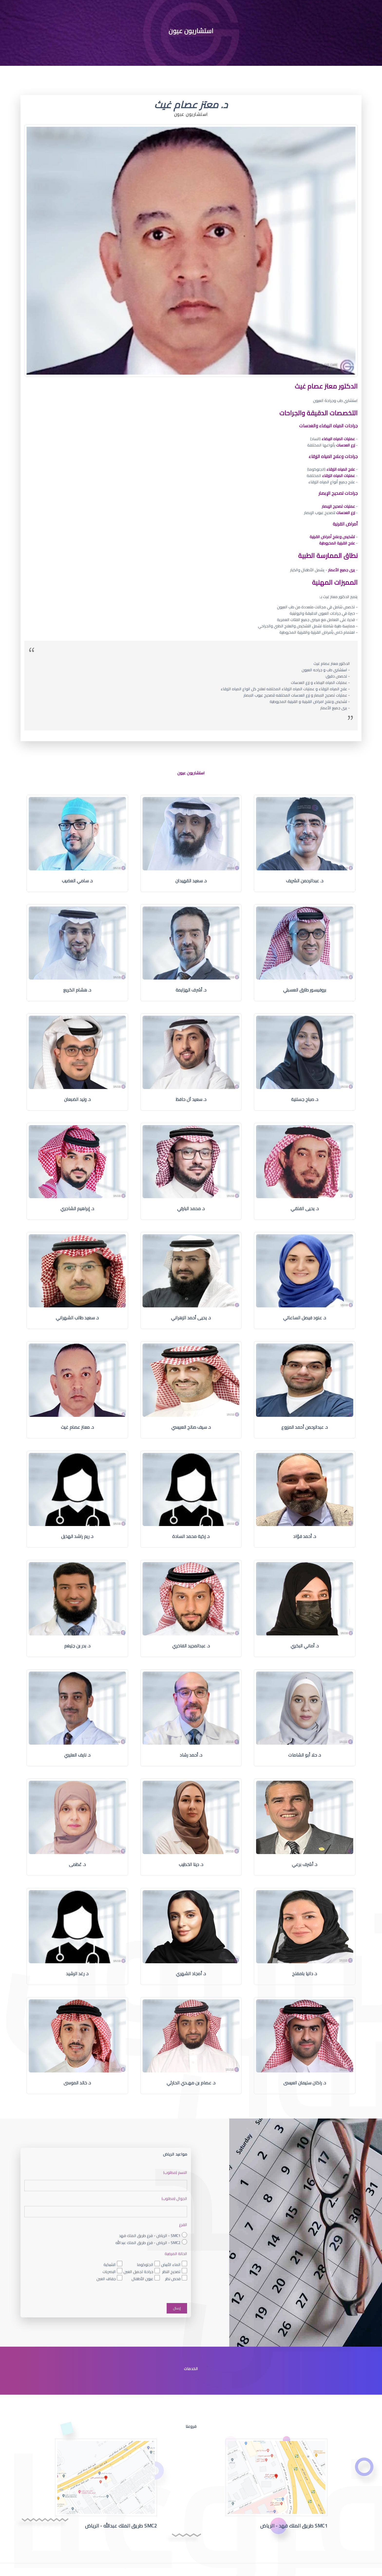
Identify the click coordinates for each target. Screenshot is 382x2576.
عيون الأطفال (142, 2278)
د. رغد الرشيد (77, 1974)
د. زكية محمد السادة (191, 1536)
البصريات (109, 2271)
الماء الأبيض (171, 2264)
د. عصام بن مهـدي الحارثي (191, 2083)
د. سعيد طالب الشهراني (77, 1318)
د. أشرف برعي (304, 1864)
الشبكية (110, 2264)
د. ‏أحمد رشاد (191, 1755)
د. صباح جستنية (304, 1099)
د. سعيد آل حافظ (191, 1099)
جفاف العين (106, 2278)
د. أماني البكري (305, 1646)
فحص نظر (173, 2278)
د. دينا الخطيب (191, 1864)
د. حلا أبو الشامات (304, 1755)
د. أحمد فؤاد (304, 1536)
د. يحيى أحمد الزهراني (191, 1318)
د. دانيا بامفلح (304, 1974)
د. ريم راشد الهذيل (77, 1536)
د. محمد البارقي (191, 1209)
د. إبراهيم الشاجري (77, 1209)
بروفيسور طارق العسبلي (304, 990)
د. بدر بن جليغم (77, 1646)
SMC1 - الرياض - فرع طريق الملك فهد (150, 2235)
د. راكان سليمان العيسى (304, 2083)
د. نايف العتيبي (77, 1755)
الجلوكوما (145, 2264)
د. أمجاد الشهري (191, 1974)
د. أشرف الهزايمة (191, 990)
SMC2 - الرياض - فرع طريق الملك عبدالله (148, 2242)
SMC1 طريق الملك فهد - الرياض (293, 2525)
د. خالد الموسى (77, 2083)
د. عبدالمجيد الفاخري (191, 1646)
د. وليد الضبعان (77, 1099)
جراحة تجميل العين (138, 2271)
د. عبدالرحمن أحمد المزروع (304, 1427)
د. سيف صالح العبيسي (191, 1427)
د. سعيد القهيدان (191, 881)
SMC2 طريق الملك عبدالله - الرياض (121, 2525)
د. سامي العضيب (77, 881)
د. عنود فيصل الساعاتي (304, 1318)
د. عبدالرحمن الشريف (304, 881)
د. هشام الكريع (77, 990)
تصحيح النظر (171, 2271)
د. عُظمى (77, 1864)
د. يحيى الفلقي (305, 1209)
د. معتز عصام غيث (77, 1427)
